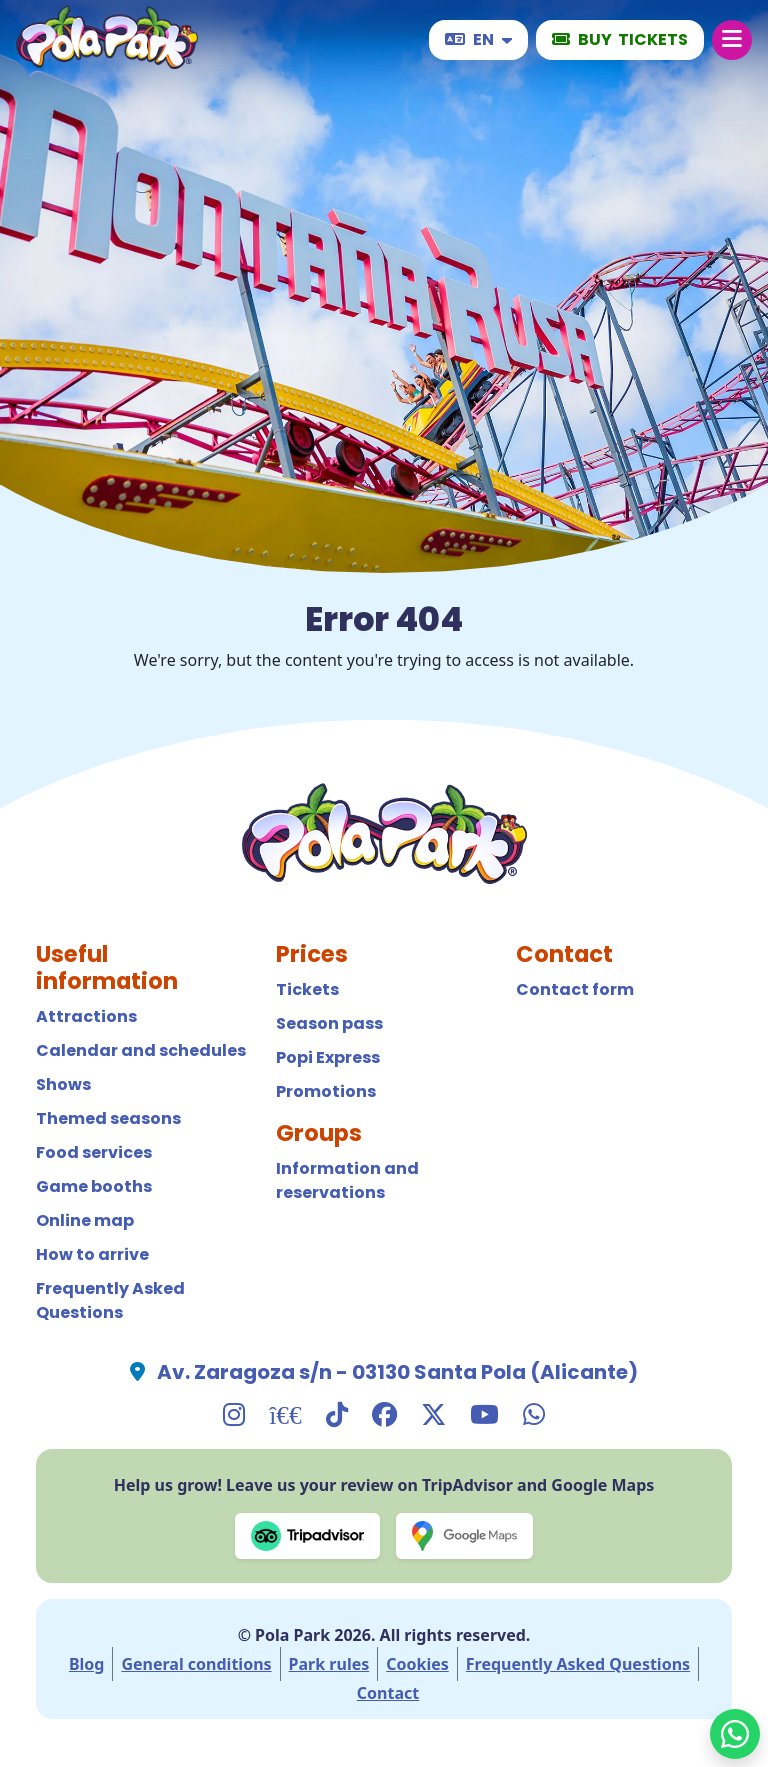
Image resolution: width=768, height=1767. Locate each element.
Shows (63, 1084)
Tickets (307, 989)
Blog (87, 1664)
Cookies (417, 1664)
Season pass (329, 1023)
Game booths (94, 1186)
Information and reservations (347, 1180)
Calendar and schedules (141, 1050)
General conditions (196, 1664)
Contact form (575, 989)
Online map (85, 1220)
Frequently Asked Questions (110, 1300)
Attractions (86, 1016)
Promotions (326, 1091)
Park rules (329, 1664)
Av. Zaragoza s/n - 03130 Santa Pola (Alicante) (397, 1372)
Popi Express (328, 1057)
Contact (388, 1693)
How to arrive (92, 1254)
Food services (94, 1152)
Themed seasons (108, 1118)
